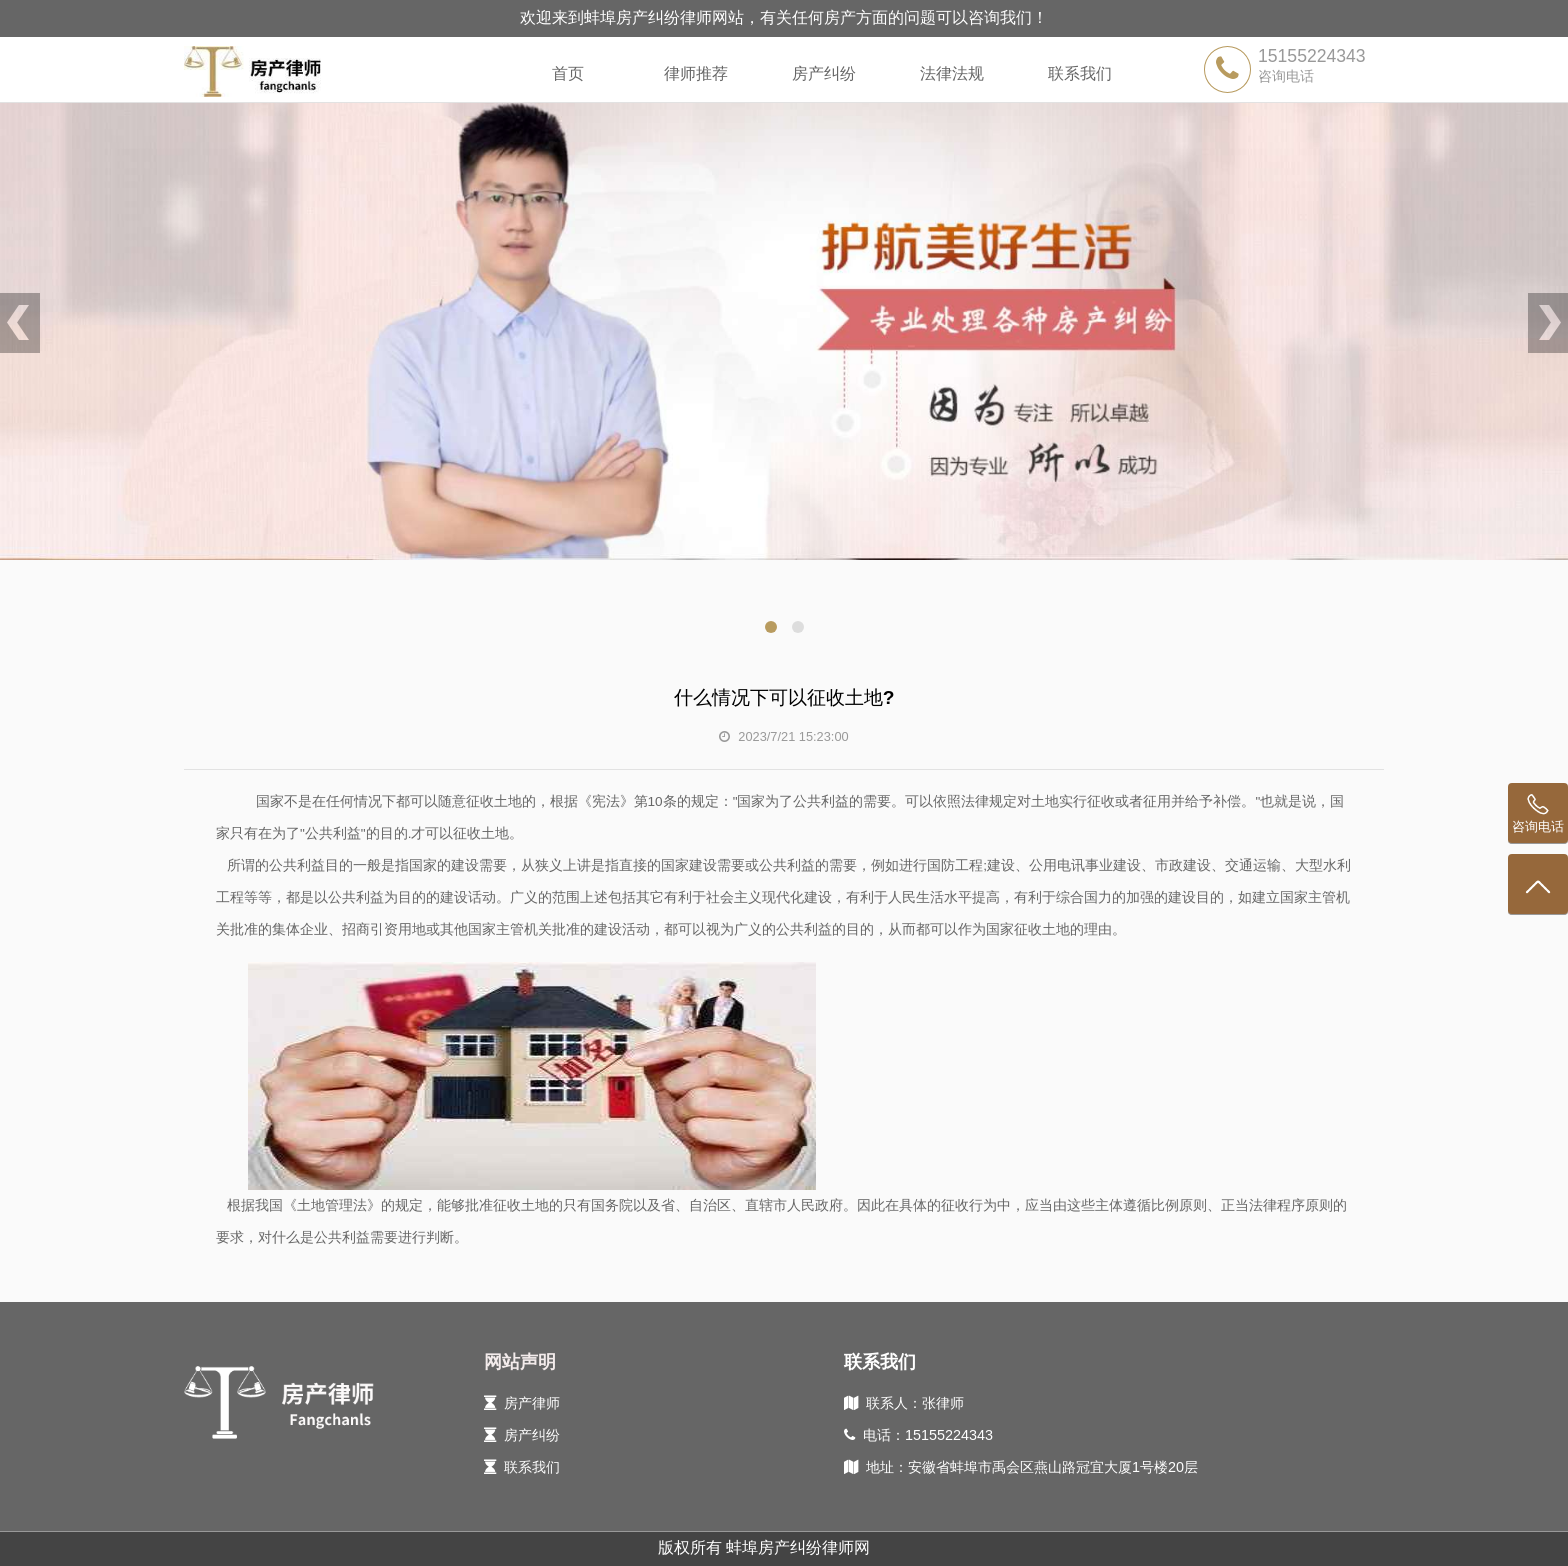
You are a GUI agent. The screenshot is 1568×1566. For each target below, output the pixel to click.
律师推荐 (696, 73)
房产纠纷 (824, 73)
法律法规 (952, 73)
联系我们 (1080, 73)
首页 (568, 73)
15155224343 (1312, 56)
